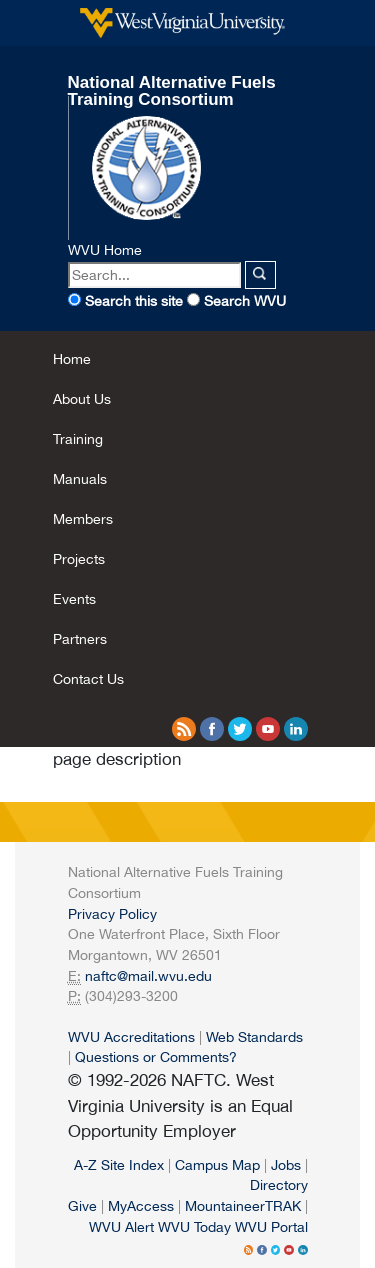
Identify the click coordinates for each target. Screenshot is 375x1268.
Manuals (80, 478)
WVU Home (105, 249)
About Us (82, 398)
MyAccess (141, 1205)
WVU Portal (271, 1226)
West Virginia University (182, 23)
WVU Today (194, 1226)
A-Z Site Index (119, 1164)
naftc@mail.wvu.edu (148, 975)
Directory (279, 1184)
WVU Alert (121, 1226)
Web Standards (254, 1036)
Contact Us (88, 678)
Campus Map (217, 1164)
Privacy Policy (112, 913)
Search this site (134, 300)
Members (83, 518)
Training (78, 438)
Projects (79, 558)
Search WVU (245, 300)
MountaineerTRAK (243, 1205)
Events (74, 598)
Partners (80, 638)
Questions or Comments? (156, 1056)
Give (82, 1205)
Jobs (286, 1164)
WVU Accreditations (131, 1036)
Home (72, 358)
